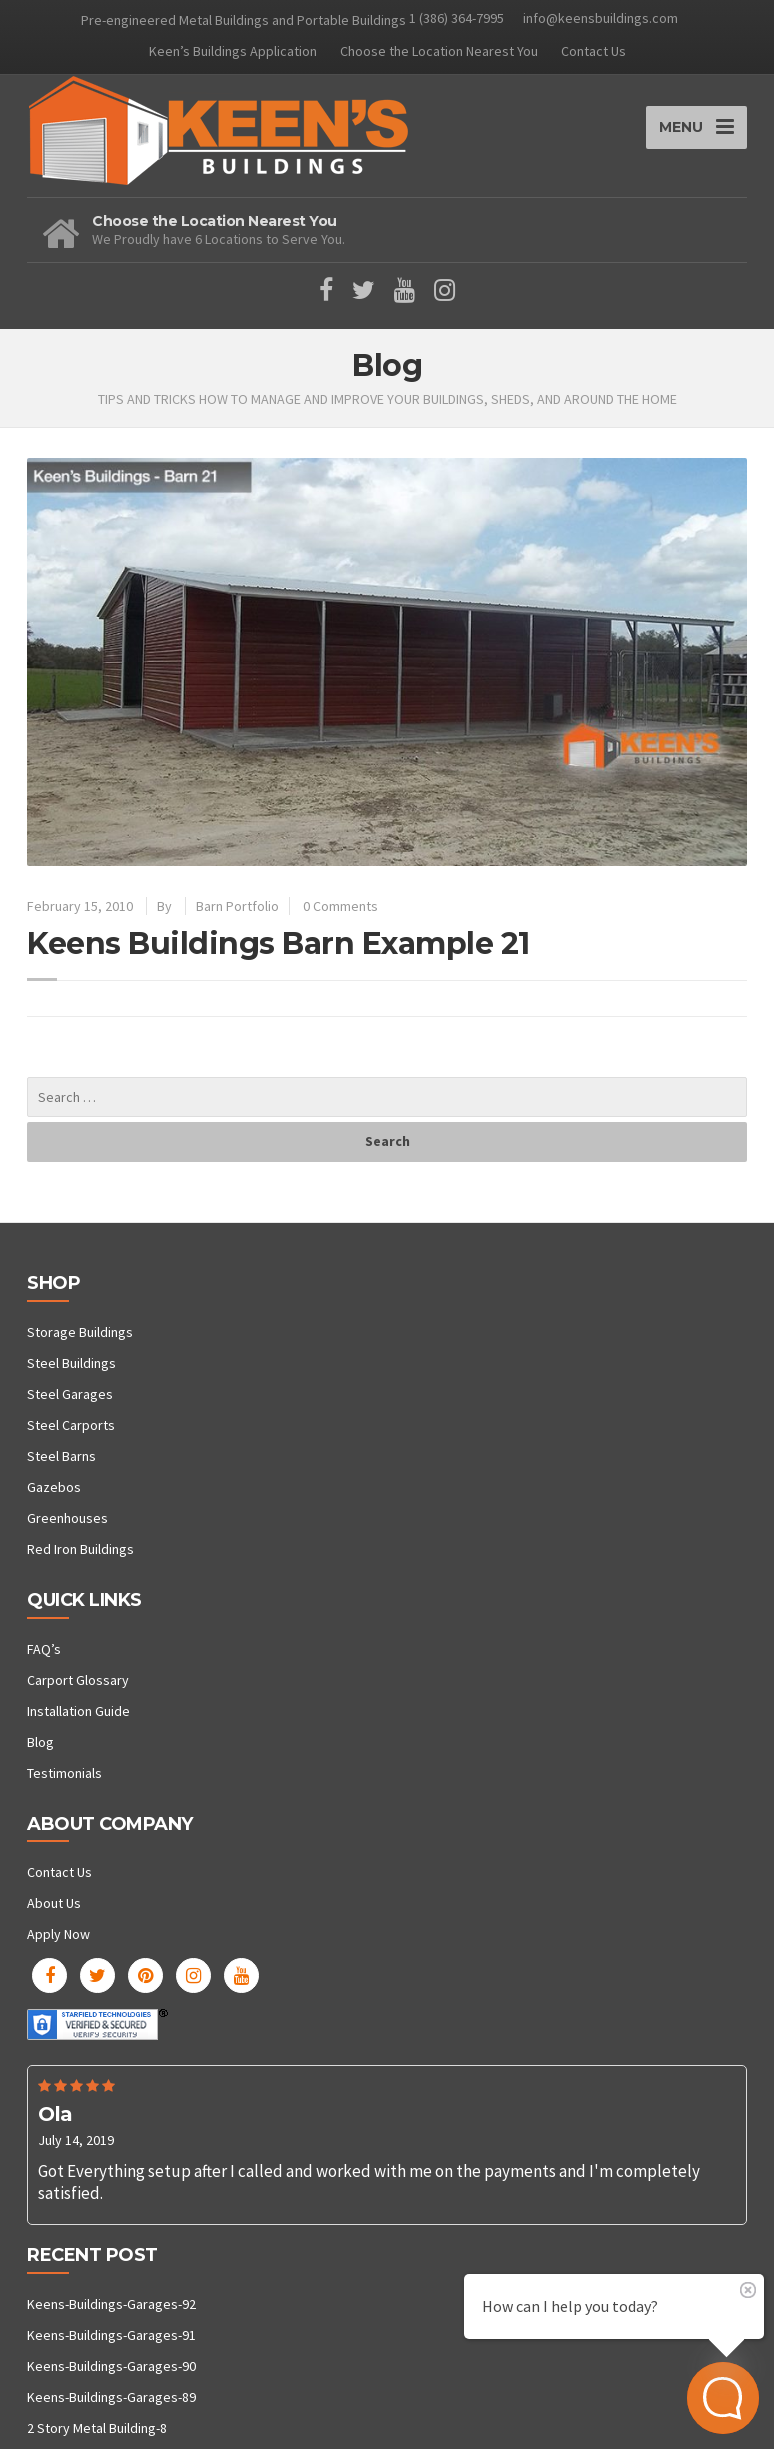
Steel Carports (71, 1425)
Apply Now (58, 1934)
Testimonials (64, 1773)
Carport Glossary (78, 1680)
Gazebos (54, 1487)
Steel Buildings (71, 1363)
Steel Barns (61, 1456)
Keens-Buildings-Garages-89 (111, 2397)
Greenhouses (67, 1518)
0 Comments (340, 906)
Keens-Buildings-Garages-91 (111, 2335)
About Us (54, 1903)
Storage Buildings (80, 1332)
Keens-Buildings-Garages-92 (111, 2304)
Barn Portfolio (237, 906)
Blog (40, 1742)
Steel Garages (70, 1394)
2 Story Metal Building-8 (97, 2428)
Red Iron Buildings (80, 1549)
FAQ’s (44, 1649)
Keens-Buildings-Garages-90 (111, 2366)
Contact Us (593, 51)
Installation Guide (78, 1711)
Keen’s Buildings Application (233, 51)
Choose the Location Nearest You (439, 51)
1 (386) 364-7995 (456, 18)
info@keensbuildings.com (600, 18)
